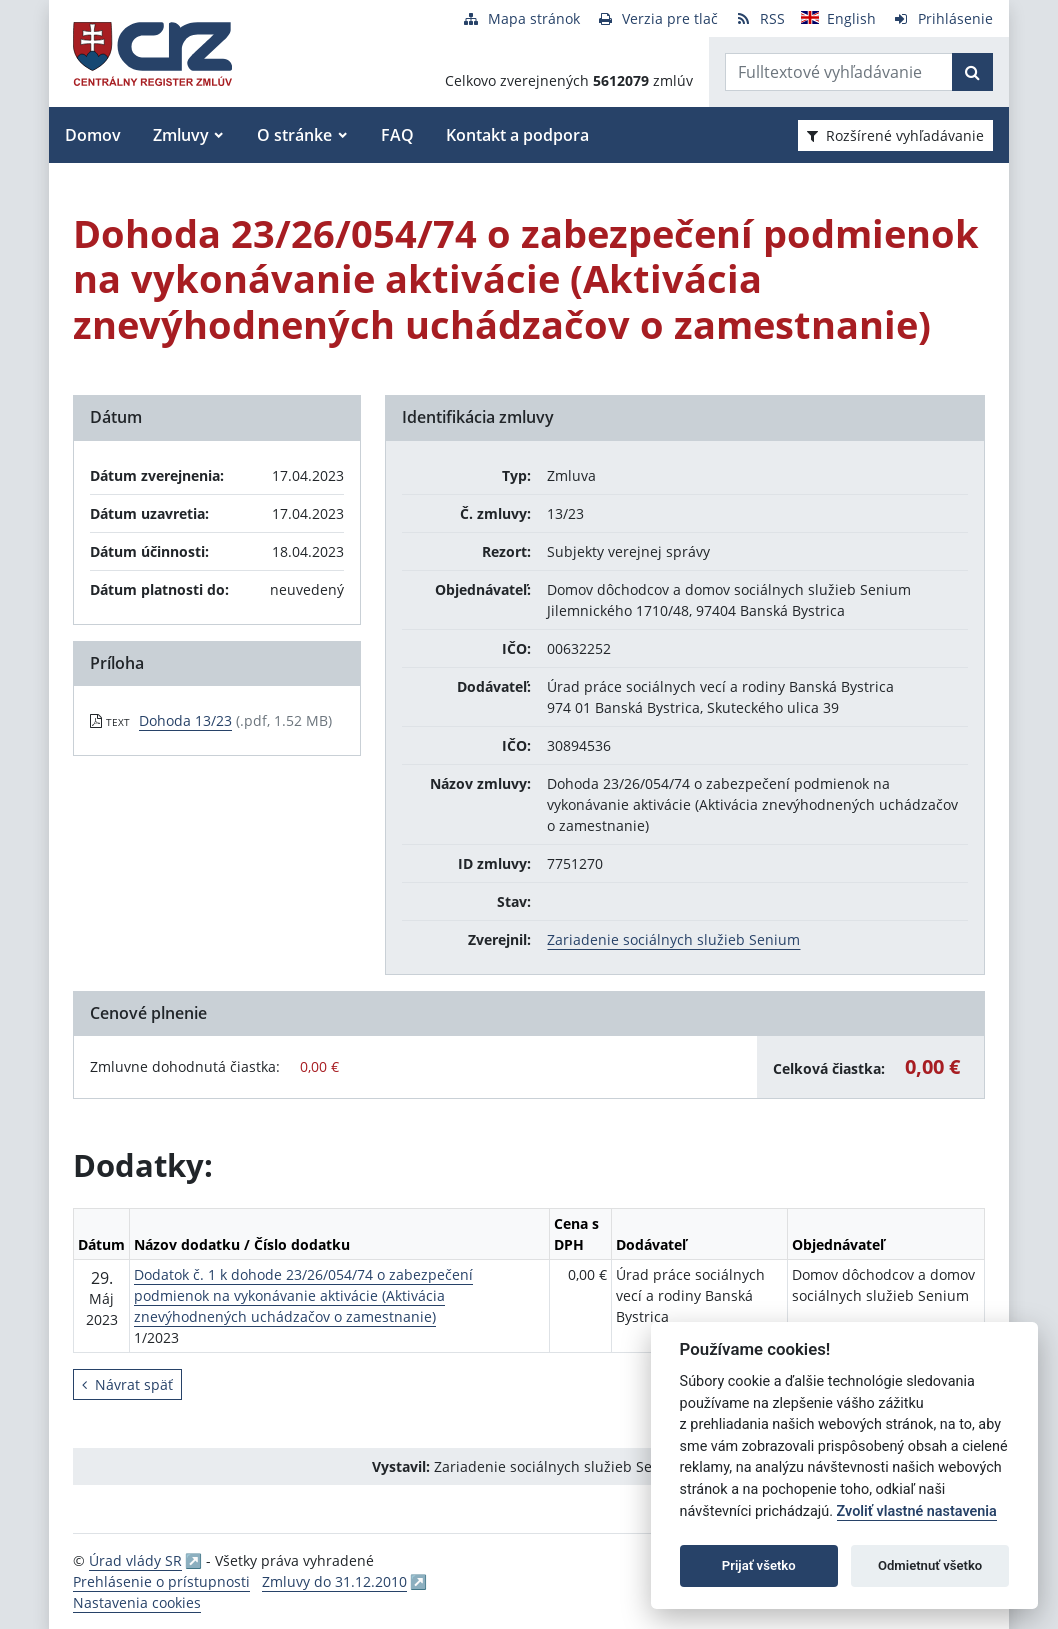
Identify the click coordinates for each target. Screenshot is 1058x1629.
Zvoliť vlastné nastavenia (917, 1511)
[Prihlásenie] (942, 18)
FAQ (397, 135)
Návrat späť (127, 1384)
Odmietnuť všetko (930, 1565)
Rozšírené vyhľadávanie (895, 135)
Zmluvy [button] (181, 135)
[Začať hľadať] (972, 72)
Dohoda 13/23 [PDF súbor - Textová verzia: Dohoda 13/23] (185, 720)
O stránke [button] (294, 135)
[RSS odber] (759, 18)
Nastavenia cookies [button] (137, 1602)
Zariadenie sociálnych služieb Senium (673, 939)
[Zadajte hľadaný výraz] (839, 72)
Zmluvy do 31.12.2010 (334, 1581)
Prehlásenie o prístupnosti (161, 1581)
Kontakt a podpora (517, 135)
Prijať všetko (759, 1565)
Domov (93, 135)
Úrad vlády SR (135, 1560)
